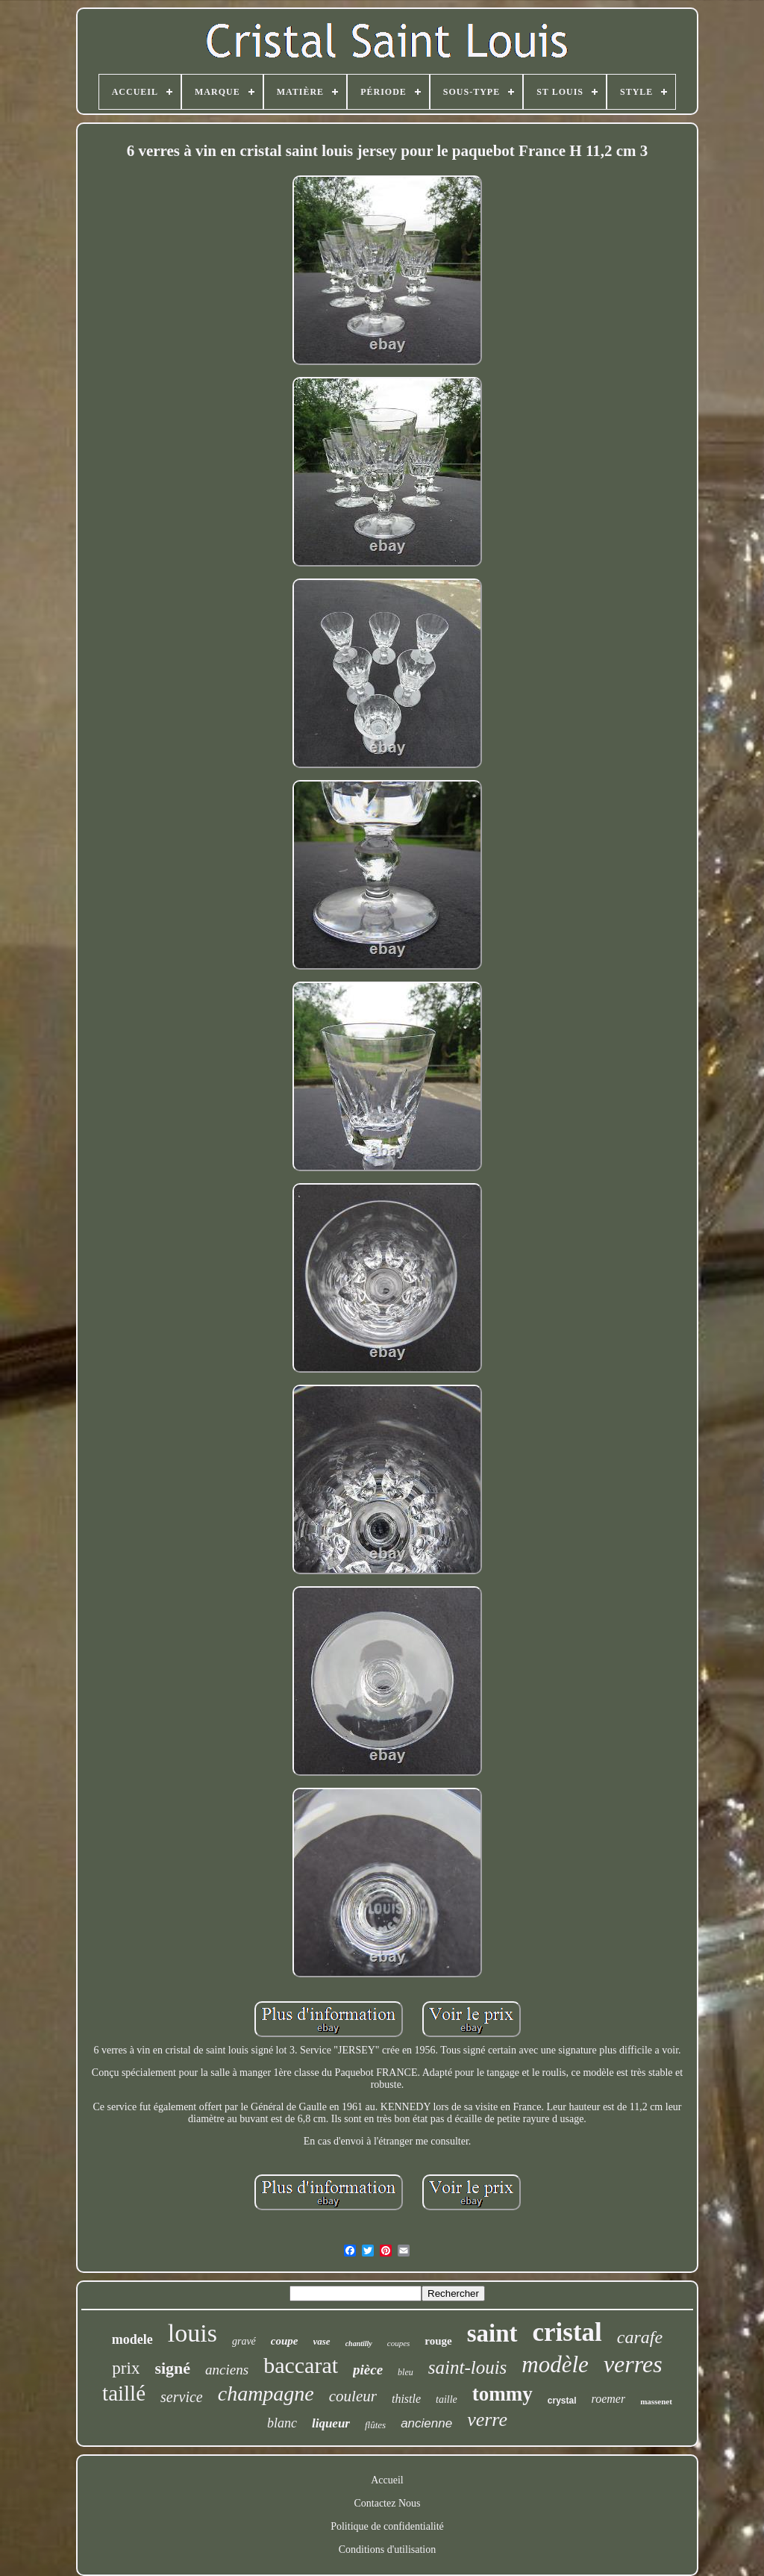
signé (172, 2368)
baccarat (300, 2365)
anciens (226, 2369)
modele (132, 2339)
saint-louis (467, 2367)
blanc (282, 2423)
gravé (244, 2341)
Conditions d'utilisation (387, 2549)
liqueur (331, 2423)
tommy (502, 2394)
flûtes (375, 2424)
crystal (562, 2400)
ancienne (426, 2423)
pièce (368, 2369)
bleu (405, 2372)
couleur (353, 2396)
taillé (123, 2393)
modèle (555, 2364)
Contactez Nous (387, 2503)
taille (446, 2399)
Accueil (387, 2480)
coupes (398, 2343)
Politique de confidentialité (387, 2526)
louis (192, 2333)
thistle (406, 2398)
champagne (266, 2393)
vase (322, 2341)
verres (633, 2364)
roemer (609, 2398)
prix (126, 2368)
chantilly (358, 2343)
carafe (640, 2337)
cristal (567, 2332)
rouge (438, 2341)
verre (487, 2419)
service (181, 2397)
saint (492, 2333)
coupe (284, 2341)
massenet (656, 2401)
